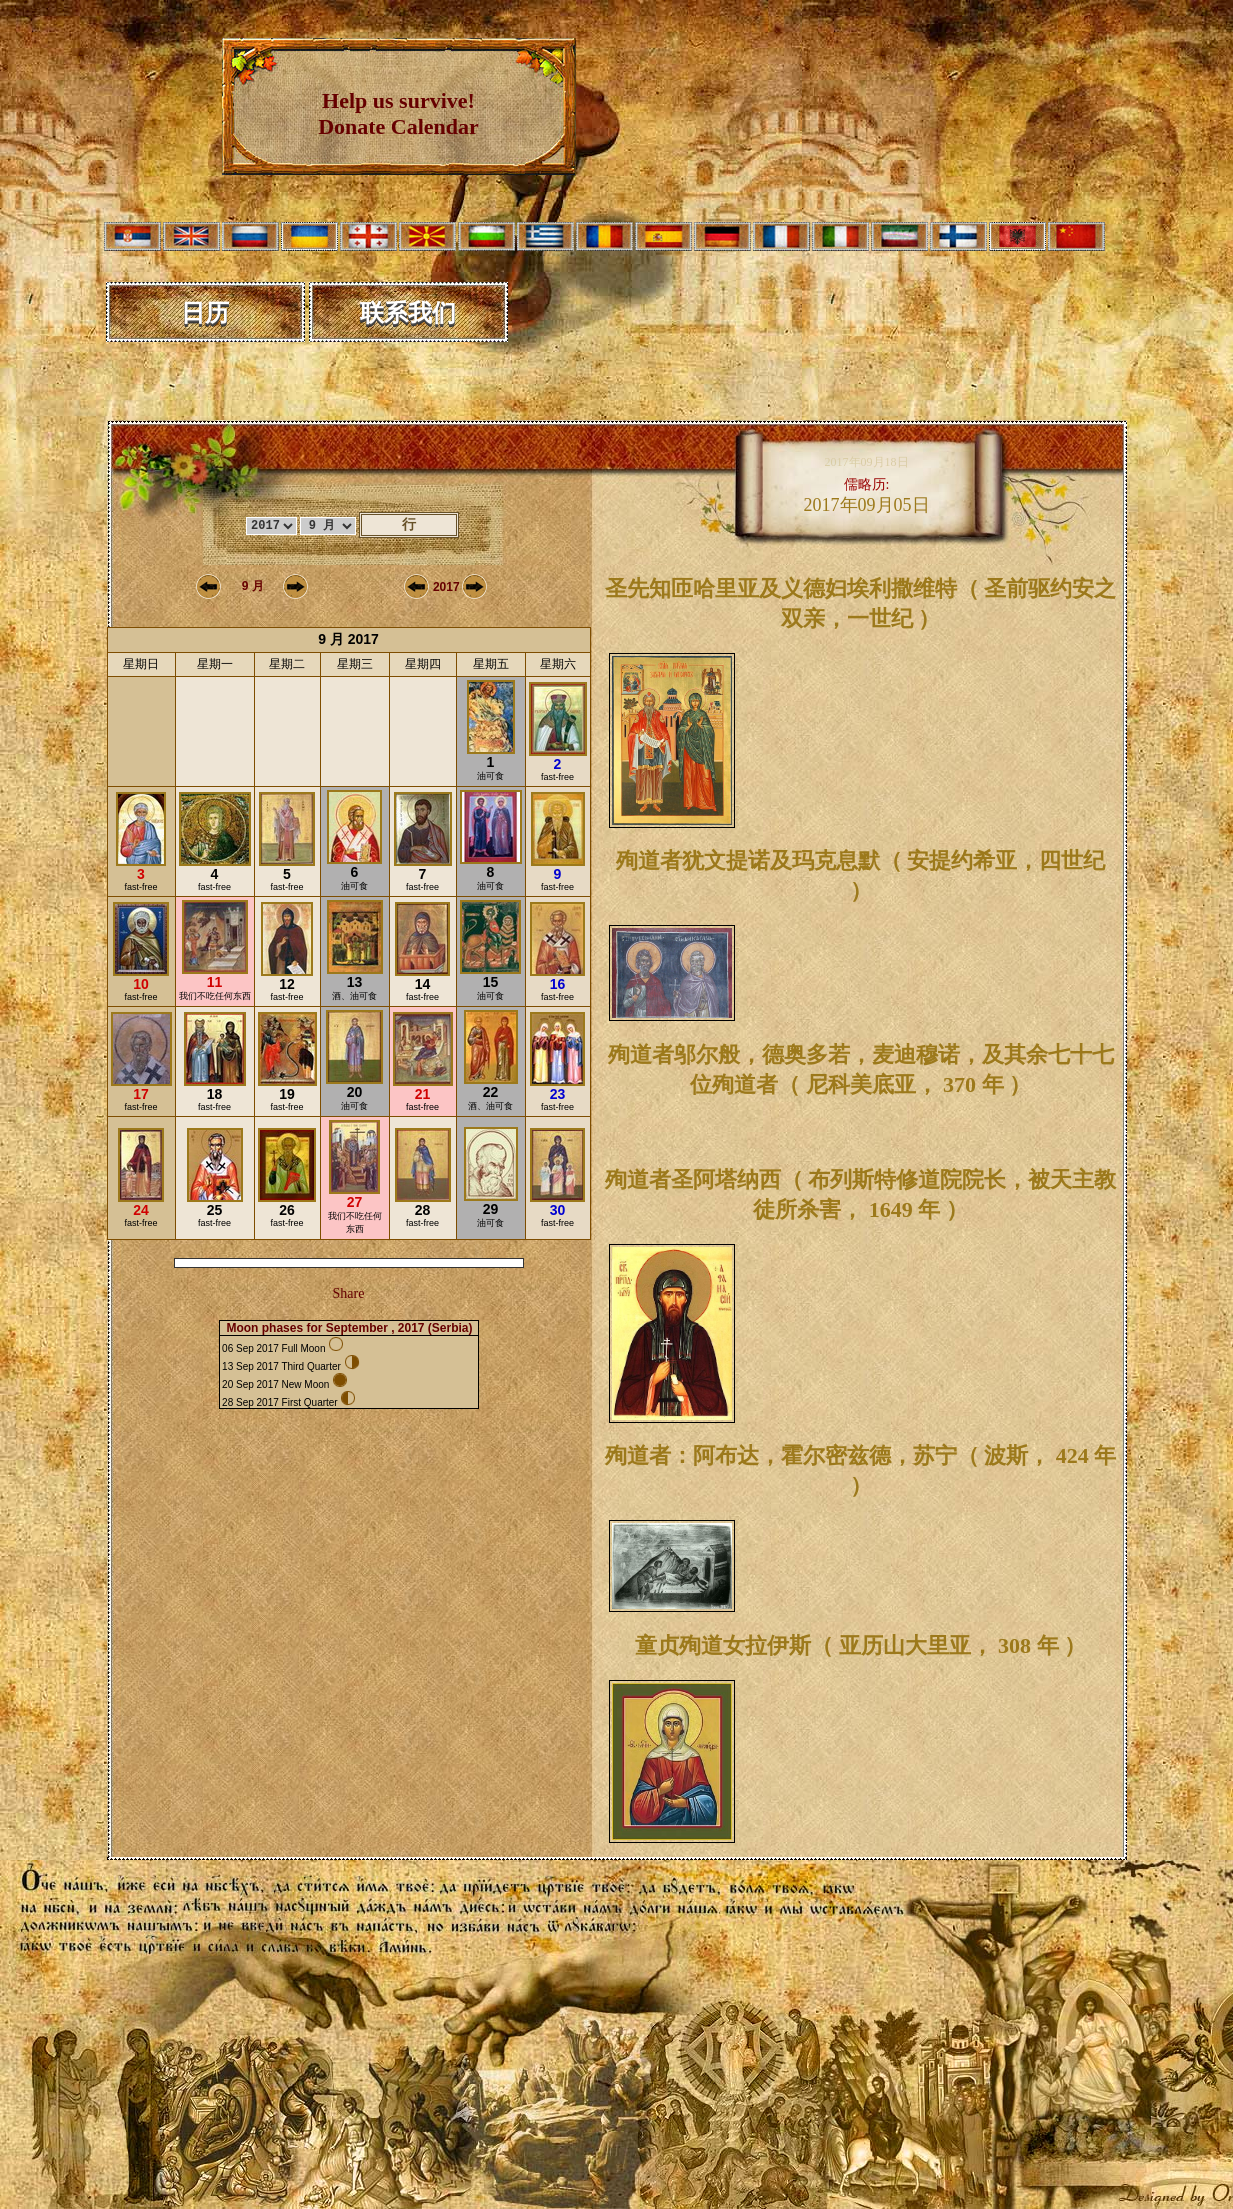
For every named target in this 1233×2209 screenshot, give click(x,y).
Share (349, 1293)
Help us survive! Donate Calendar (398, 113)
